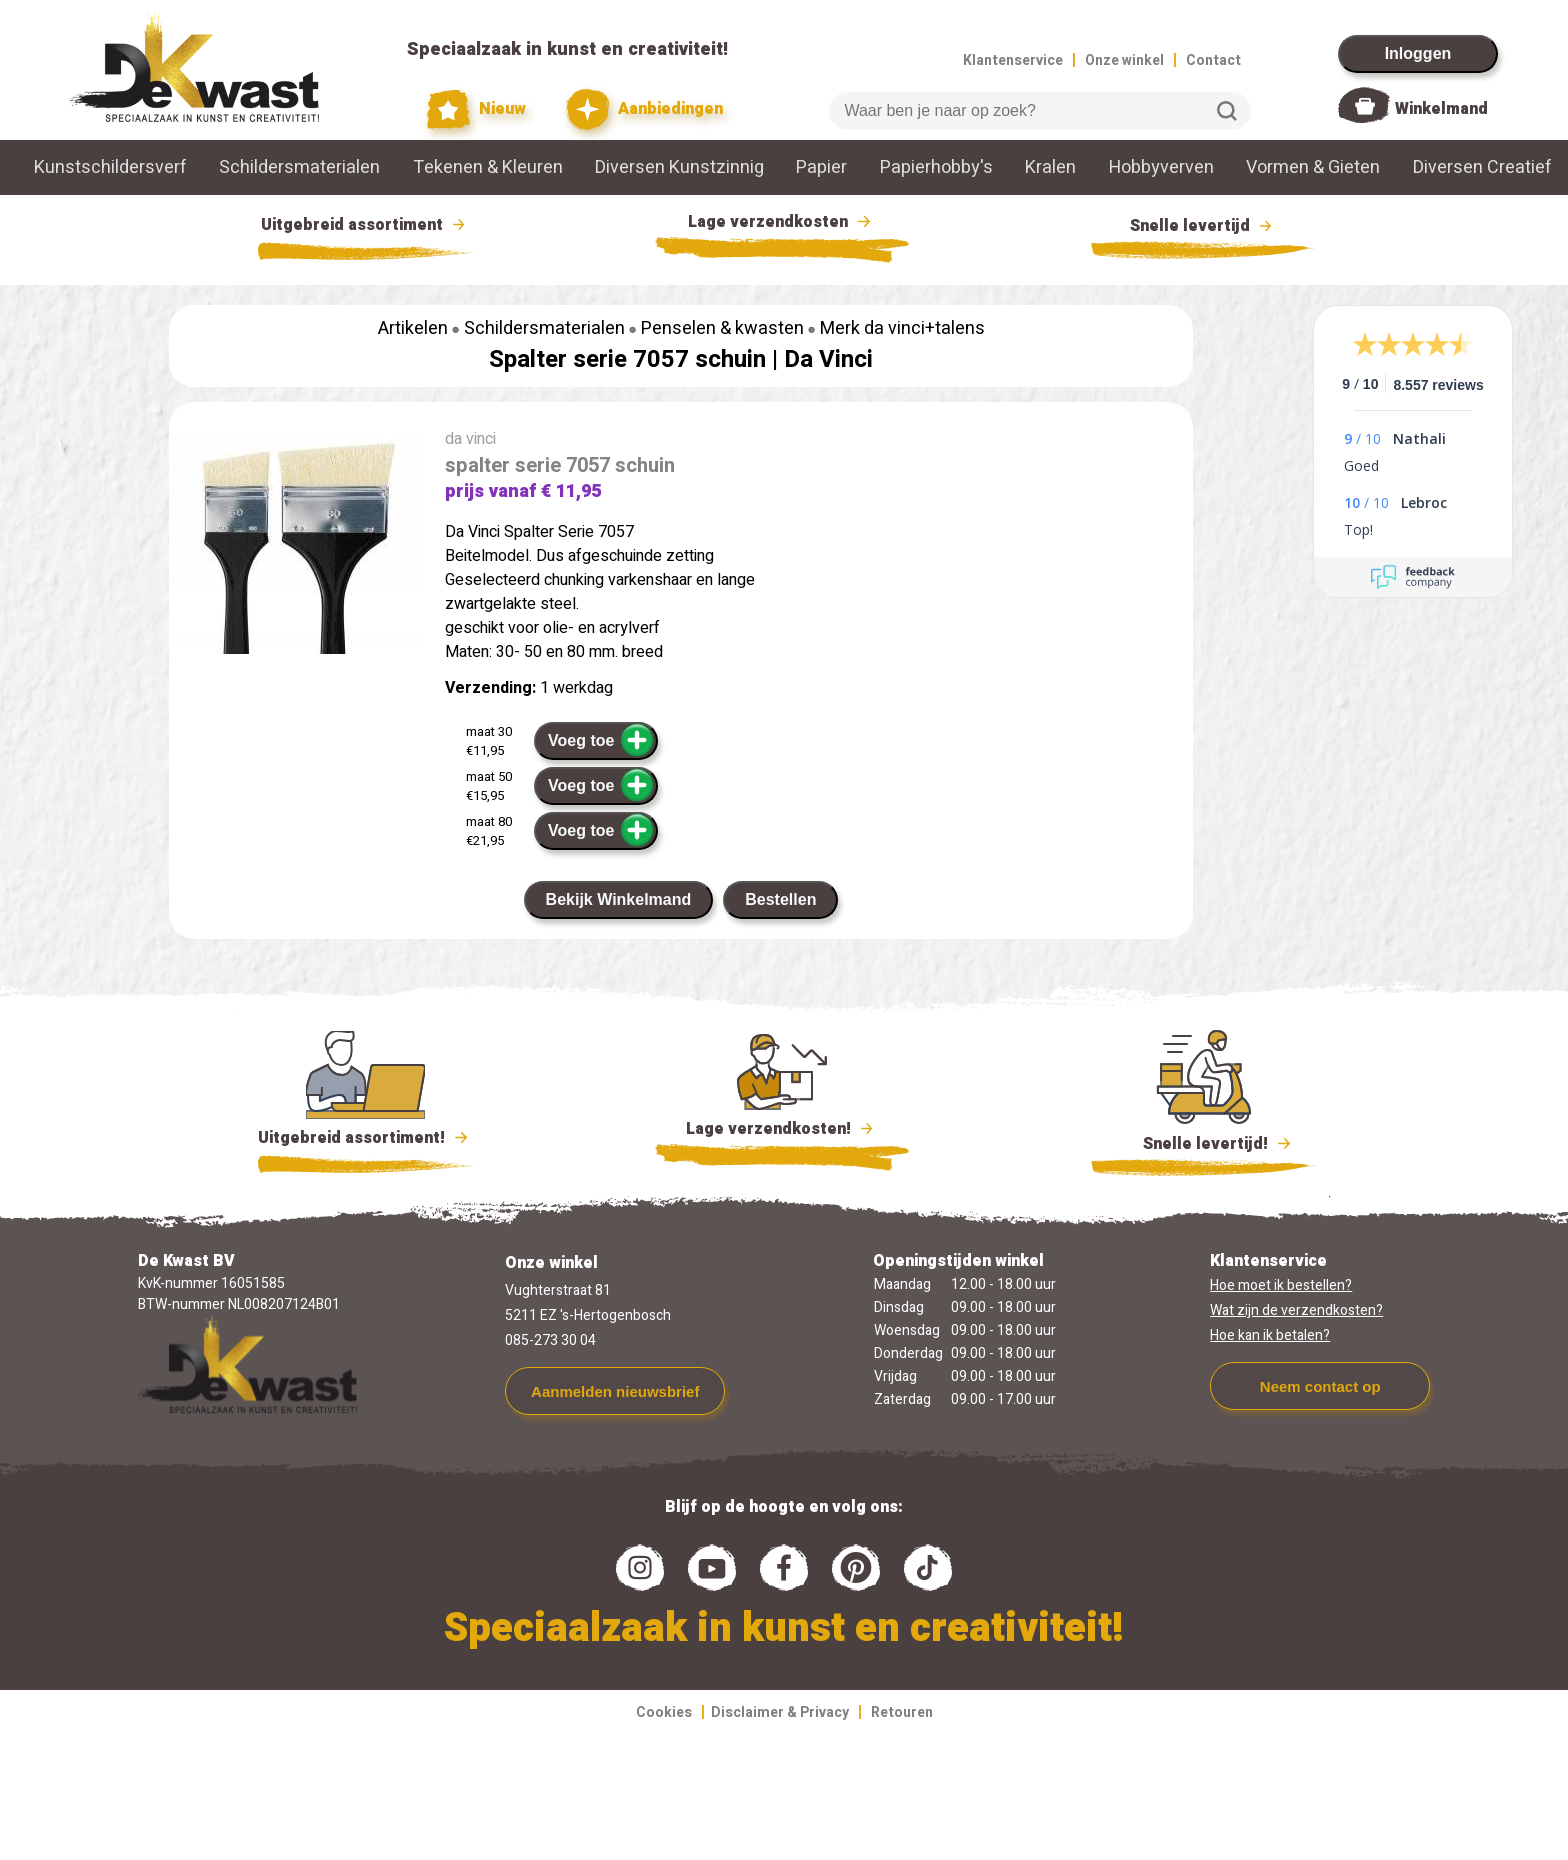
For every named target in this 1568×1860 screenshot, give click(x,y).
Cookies (664, 1712)
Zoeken (1227, 111)
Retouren (902, 1712)
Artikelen (413, 328)
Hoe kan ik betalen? (1270, 1335)
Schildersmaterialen (299, 167)
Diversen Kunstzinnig (679, 167)
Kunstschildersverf (110, 167)
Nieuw (477, 109)
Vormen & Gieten (1313, 167)
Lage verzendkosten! (782, 1132)
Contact (1213, 60)
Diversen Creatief (1482, 167)
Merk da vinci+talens (902, 328)
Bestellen (780, 899)
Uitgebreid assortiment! (365, 1138)
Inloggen (1418, 53)
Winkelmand (1441, 109)
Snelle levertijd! (1203, 1142)
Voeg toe (601, 740)
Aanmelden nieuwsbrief (615, 1391)
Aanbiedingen (644, 109)
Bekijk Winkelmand (619, 899)
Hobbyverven (1161, 167)
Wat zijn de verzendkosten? (1296, 1310)
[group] (297, 544)
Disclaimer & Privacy (780, 1712)
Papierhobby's (936, 167)
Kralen (1050, 167)
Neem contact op (1320, 1386)
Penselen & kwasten (722, 328)
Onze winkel (1124, 60)
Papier (821, 167)
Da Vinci (828, 359)
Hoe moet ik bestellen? (1281, 1285)
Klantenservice (1013, 60)
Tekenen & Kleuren (488, 167)
